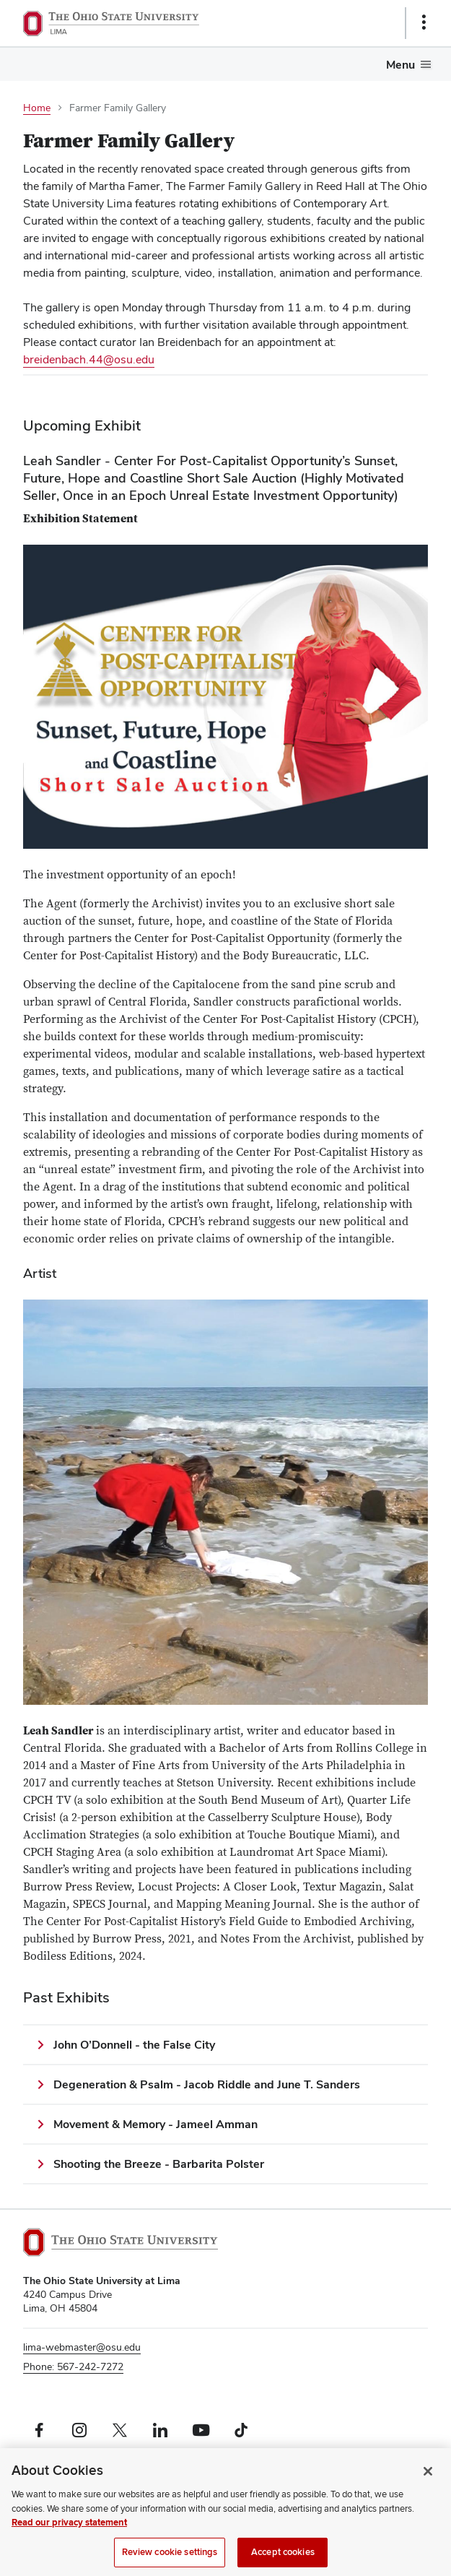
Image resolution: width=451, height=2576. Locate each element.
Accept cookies (283, 2559)
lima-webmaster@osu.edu (82, 2347)
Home (37, 107)
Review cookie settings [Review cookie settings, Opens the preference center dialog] (170, 2559)
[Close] (428, 2478)
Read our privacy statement (69, 2530)
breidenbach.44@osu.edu (88, 359)
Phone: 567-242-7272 (73, 2366)
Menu (400, 64)
